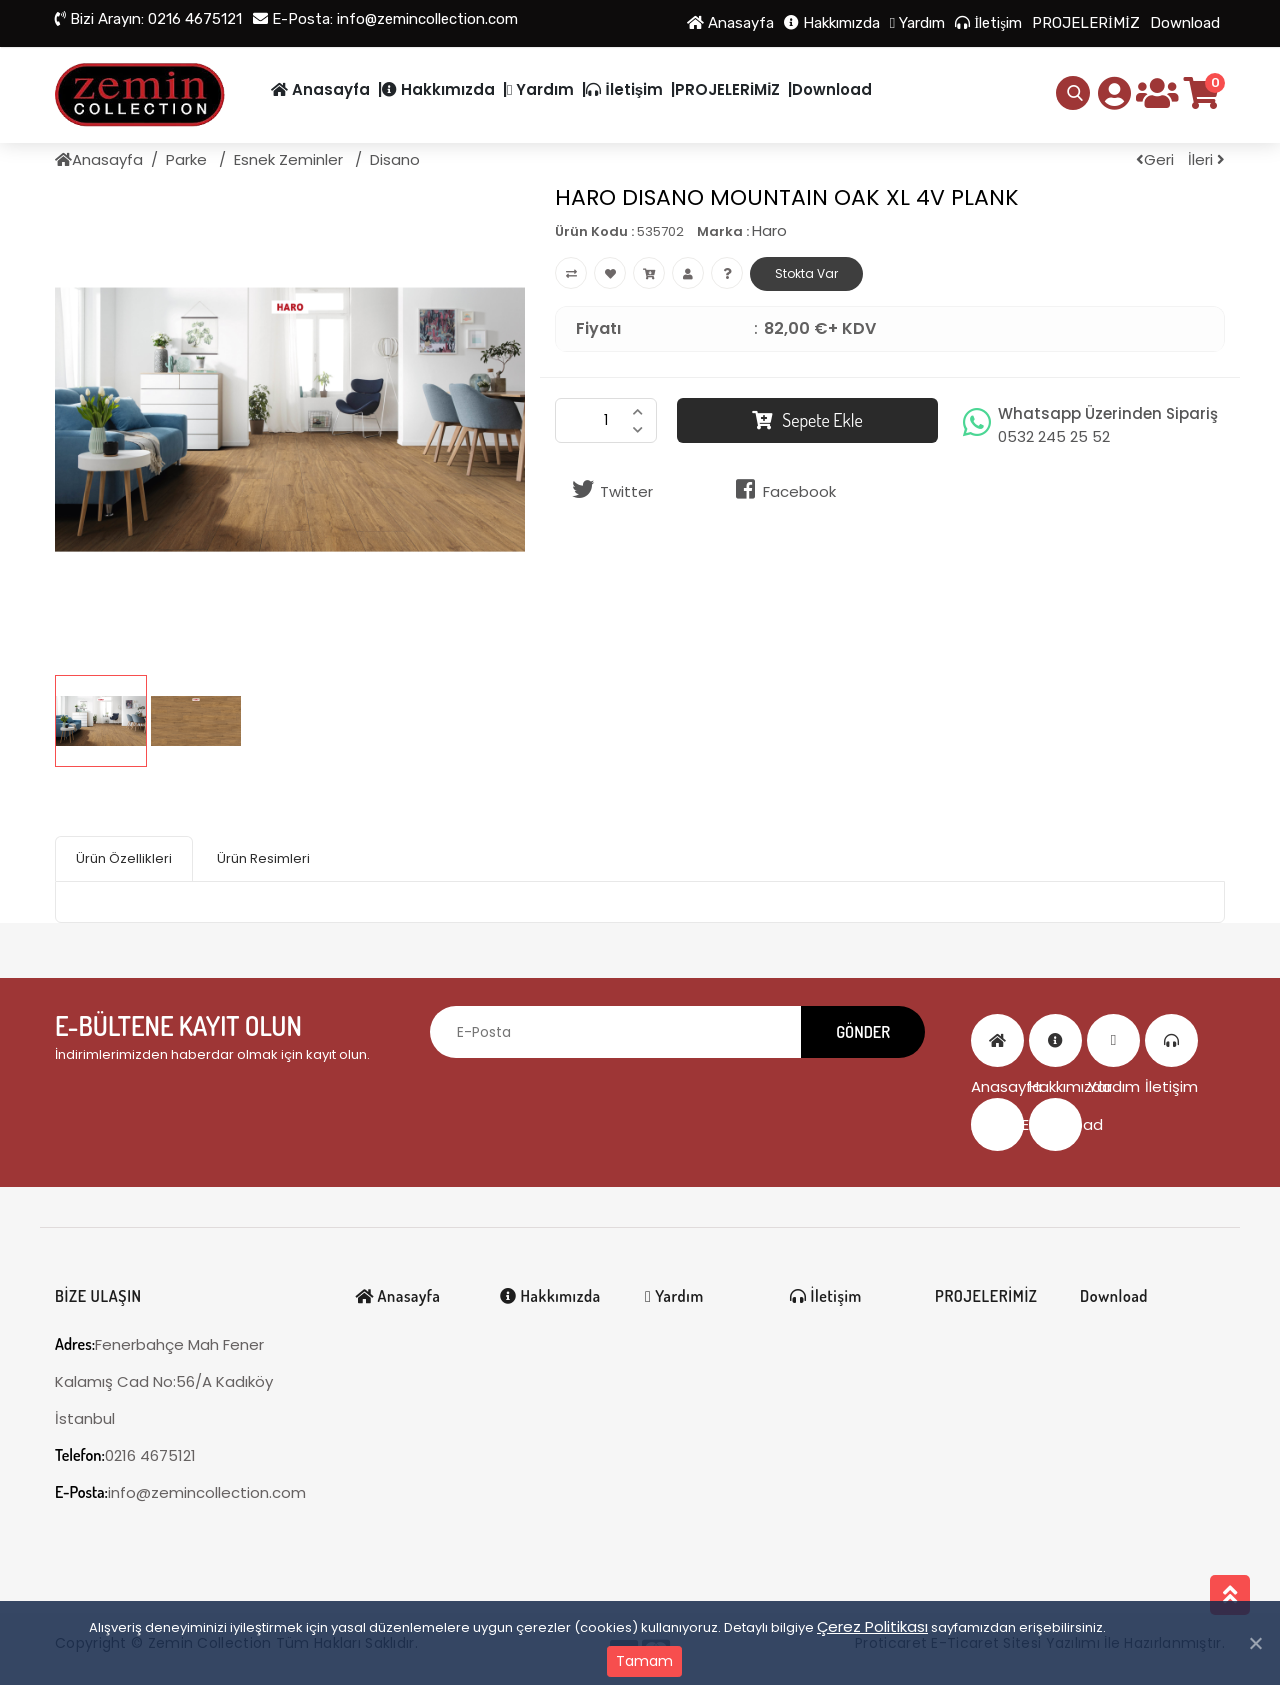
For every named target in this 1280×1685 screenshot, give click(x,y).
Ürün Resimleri (263, 858)
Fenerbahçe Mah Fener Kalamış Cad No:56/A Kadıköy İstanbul (164, 1381)
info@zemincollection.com (385, 19)
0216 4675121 (148, 19)
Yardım (917, 23)
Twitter (609, 490)
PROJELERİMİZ (1086, 23)
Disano (395, 159)
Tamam (644, 1661)
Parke (188, 159)
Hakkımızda (832, 23)
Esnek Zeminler (290, 159)
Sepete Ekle (807, 420)
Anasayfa (730, 23)
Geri (1155, 159)
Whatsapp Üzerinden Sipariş (1108, 425)
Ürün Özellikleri (124, 858)
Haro (769, 230)
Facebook (782, 490)
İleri (1206, 159)
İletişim (988, 23)
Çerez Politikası (872, 1627)
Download (1185, 23)
